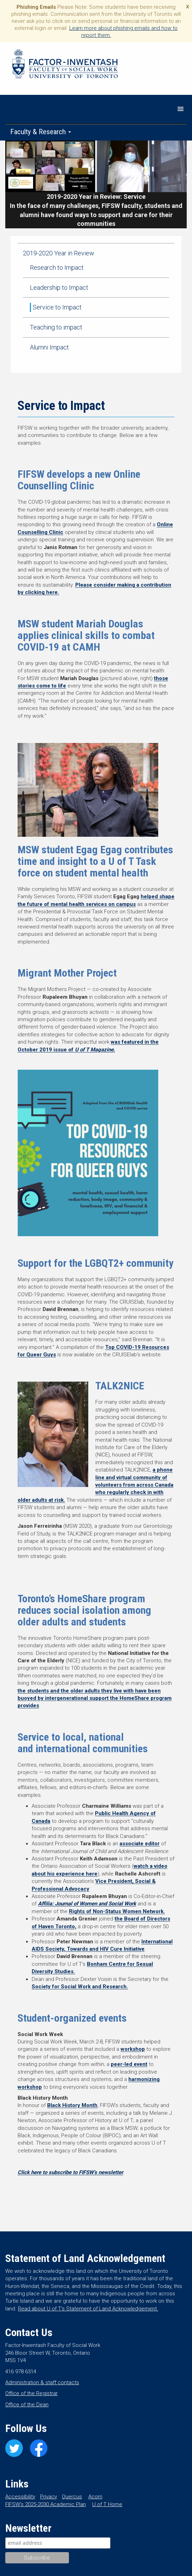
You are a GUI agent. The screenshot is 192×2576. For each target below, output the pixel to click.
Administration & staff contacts (42, 2382)
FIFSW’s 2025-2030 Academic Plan (45, 2504)
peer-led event (129, 2064)
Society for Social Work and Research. (80, 1986)
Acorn (95, 2496)
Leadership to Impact (59, 287)
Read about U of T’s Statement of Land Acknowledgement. (88, 2309)
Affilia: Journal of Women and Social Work (87, 1903)
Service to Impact (57, 307)
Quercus (72, 2496)
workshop (133, 2049)
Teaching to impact (56, 327)
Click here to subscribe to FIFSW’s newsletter (70, 2172)
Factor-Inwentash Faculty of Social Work (65, 65)
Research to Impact (57, 267)
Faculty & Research (40, 132)
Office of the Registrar (31, 2393)
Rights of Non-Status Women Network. (117, 1911)
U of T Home (107, 2504)
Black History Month (72, 2105)
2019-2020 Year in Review (58, 253)
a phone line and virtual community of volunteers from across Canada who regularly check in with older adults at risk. (95, 1485)
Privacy (48, 2496)
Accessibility (20, 2496)
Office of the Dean (27, 2404)
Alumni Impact (49, 347)
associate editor (140, 1843)
